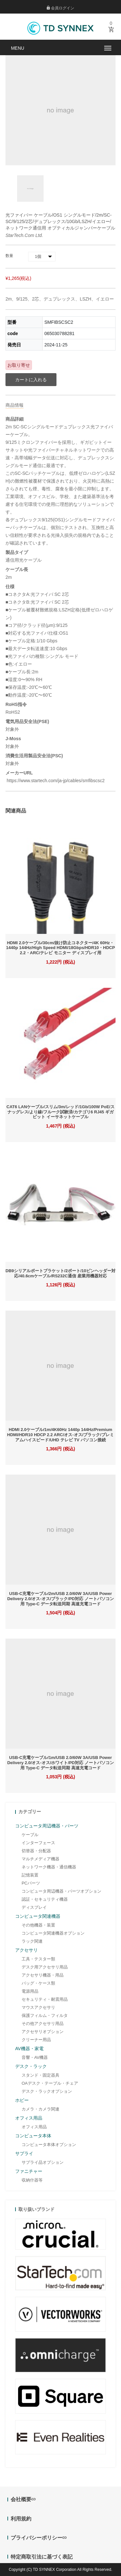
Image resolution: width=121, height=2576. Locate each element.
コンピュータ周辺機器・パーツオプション (61, 1891)
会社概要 (23, 2499)
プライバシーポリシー (38, 2537)
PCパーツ (31, 1883)
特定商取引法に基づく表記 (42, 2557)
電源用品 (30, 1991)
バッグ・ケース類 (38, 1983)
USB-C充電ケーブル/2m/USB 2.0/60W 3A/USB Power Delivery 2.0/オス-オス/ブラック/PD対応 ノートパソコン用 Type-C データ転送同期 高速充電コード (60, 1598)
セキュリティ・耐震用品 (45, 1999)
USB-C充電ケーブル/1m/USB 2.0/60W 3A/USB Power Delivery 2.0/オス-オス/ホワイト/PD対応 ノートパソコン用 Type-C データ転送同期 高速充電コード (60, 1762)
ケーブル (30, 1834)
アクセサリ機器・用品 (43, 1975)
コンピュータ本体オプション (49, 2144)
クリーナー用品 (36, 2039)
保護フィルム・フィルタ (45, 2015)
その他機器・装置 (38, 1925)
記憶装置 (30, 1875)
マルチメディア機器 (40, 1858)
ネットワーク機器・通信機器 (49, 1867)
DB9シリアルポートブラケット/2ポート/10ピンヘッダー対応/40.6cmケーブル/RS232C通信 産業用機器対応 (60, 1273)
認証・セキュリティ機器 (45, 1899)
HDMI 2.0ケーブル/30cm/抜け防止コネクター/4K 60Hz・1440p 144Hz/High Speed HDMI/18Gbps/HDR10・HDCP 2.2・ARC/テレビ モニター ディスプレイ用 (60, 947)
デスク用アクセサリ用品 (45, 1967)
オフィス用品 (34, 2126)
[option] (30, 188)
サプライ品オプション (43, 2162)
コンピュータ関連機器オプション (53, 1933)
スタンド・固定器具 (40, 2075)
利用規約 (21, 2518)
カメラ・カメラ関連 (40, 2109)
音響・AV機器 (35, 2057)
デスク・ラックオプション (47, 2091)
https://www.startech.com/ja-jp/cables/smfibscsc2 (55, 780)
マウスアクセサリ (38, 2007)
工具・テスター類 (38, 1959)
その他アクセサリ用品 (43, 2023)
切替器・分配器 (36, 1850)
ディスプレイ (34, 1907)
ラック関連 (32, 1941)
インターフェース (38, 1842)
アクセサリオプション (43, 2031)
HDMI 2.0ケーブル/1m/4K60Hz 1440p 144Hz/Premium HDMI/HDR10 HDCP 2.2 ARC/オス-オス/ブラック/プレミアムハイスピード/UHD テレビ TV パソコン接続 (60, 1434)
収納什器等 (32, 2180)
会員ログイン (60, 8)
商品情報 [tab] (14, 405)
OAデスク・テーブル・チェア (50, 2083)
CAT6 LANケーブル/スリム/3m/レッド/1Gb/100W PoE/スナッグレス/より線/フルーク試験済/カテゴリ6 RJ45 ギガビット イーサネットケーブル (60, 1111)
